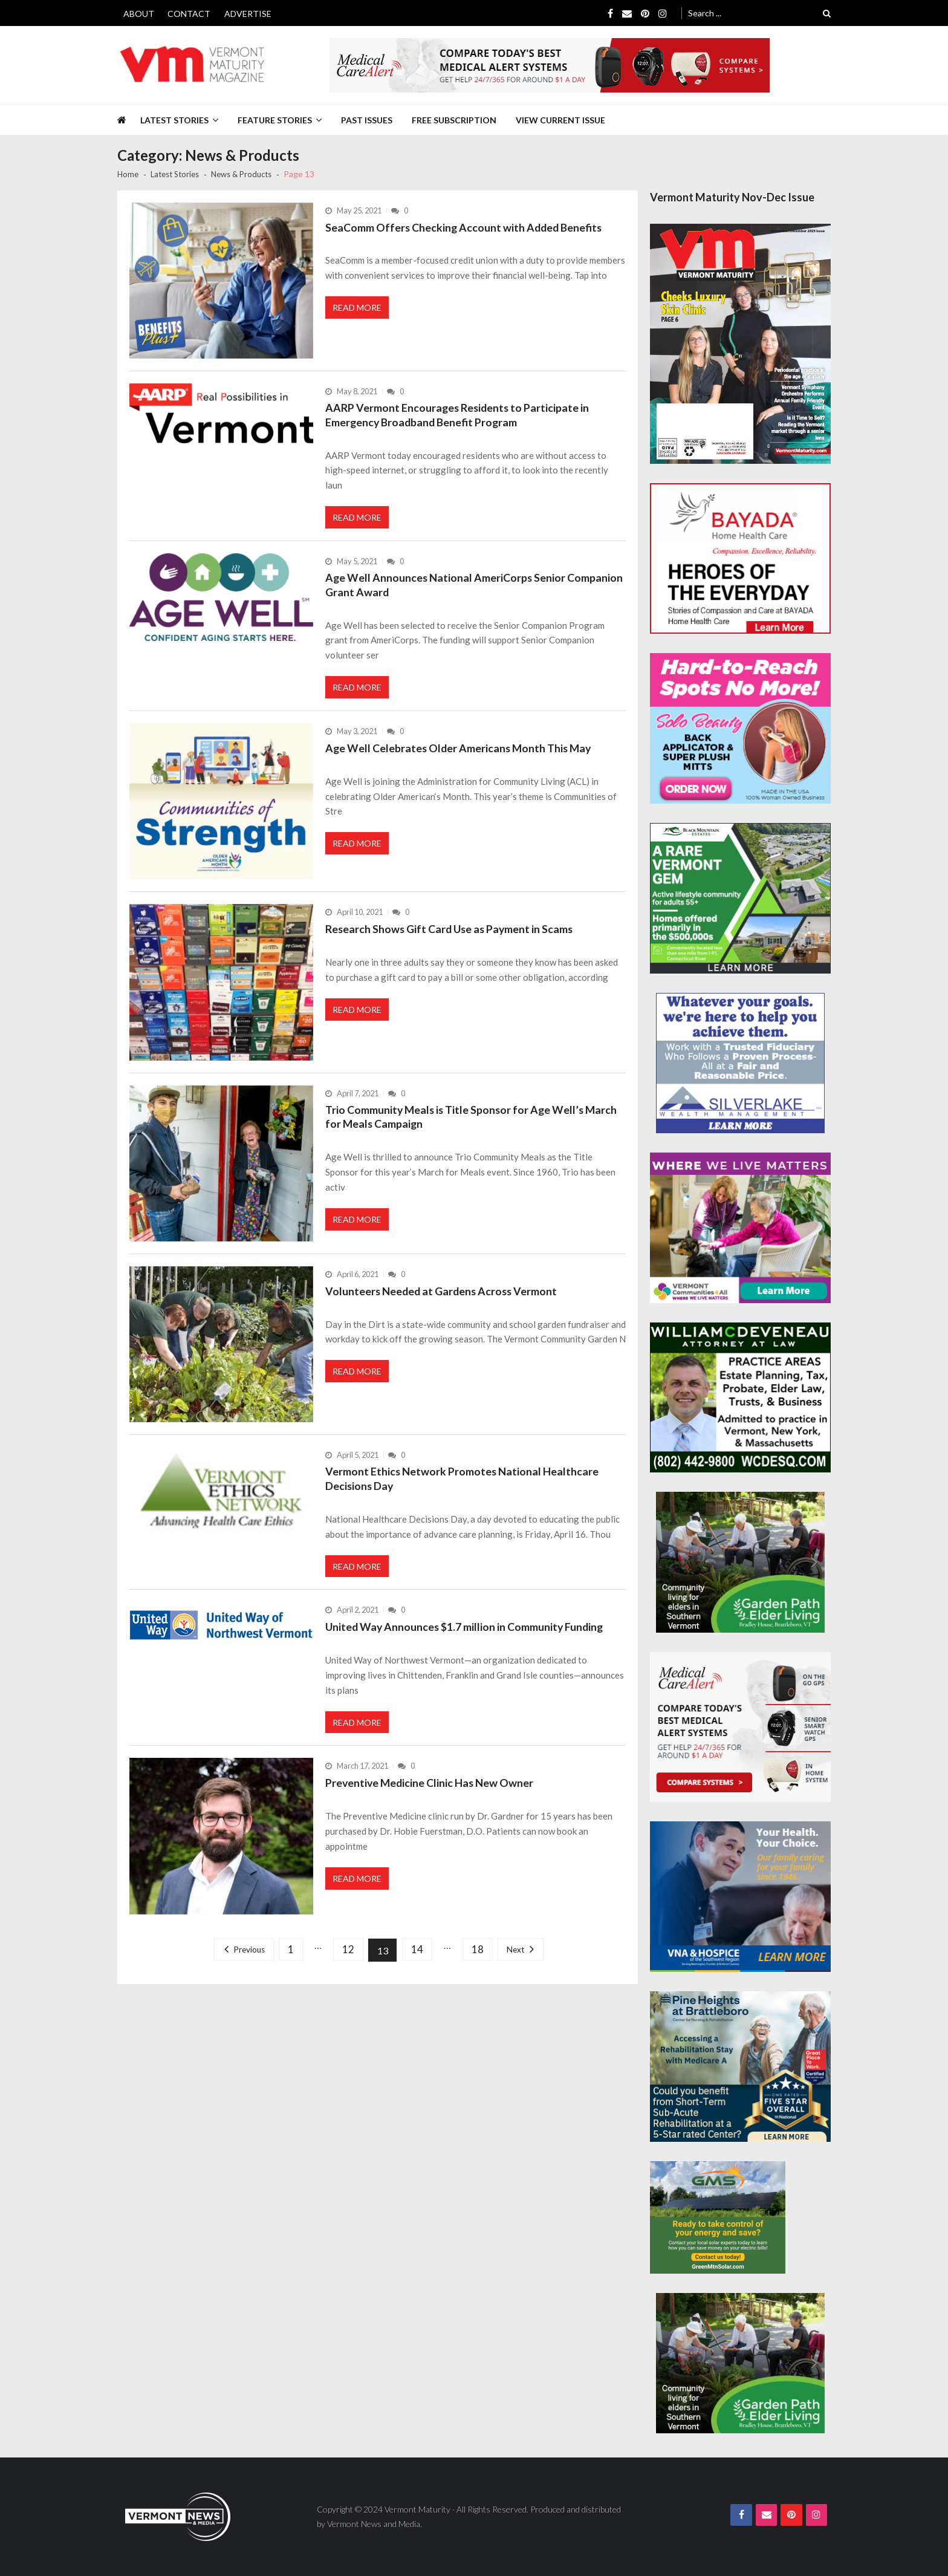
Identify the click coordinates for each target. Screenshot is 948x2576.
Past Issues (366, 120)
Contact (188, 13)
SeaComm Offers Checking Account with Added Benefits (465, 227)
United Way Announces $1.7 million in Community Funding (466, 1639)
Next (524, 1966)
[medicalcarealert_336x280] (740, 1727)
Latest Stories (174, 120)
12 (348, 1966)
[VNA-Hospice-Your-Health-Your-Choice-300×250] (740, 1896)
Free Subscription (454, 120)
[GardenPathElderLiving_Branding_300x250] (740, 1562)
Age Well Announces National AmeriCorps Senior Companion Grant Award (475, 589)
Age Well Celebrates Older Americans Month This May (460, 756)
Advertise (247, 13)
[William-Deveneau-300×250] (740, 1397)
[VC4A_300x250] (740, 1228)
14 (420, 1966)
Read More (357, 310)
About (138, 13)
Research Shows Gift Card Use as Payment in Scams (451, 937)
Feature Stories (275, 120)
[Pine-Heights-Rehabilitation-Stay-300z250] (740, 2066)
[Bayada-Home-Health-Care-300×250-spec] (740, 558)
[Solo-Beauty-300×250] (740, 728)
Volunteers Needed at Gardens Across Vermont (443, 1299)
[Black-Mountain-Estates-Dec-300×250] (740, 898)
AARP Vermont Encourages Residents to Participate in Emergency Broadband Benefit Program (458, 415)
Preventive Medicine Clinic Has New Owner (430, 1798)
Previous (241, 1966)
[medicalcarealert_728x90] (550, 65)
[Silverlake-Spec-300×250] (740, 1063)
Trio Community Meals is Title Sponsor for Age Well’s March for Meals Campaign (473, 1125)
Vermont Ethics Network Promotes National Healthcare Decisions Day (462, 1487)
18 (483, 1966)
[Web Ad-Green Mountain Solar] (717, 2217)
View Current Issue (560, 120)
